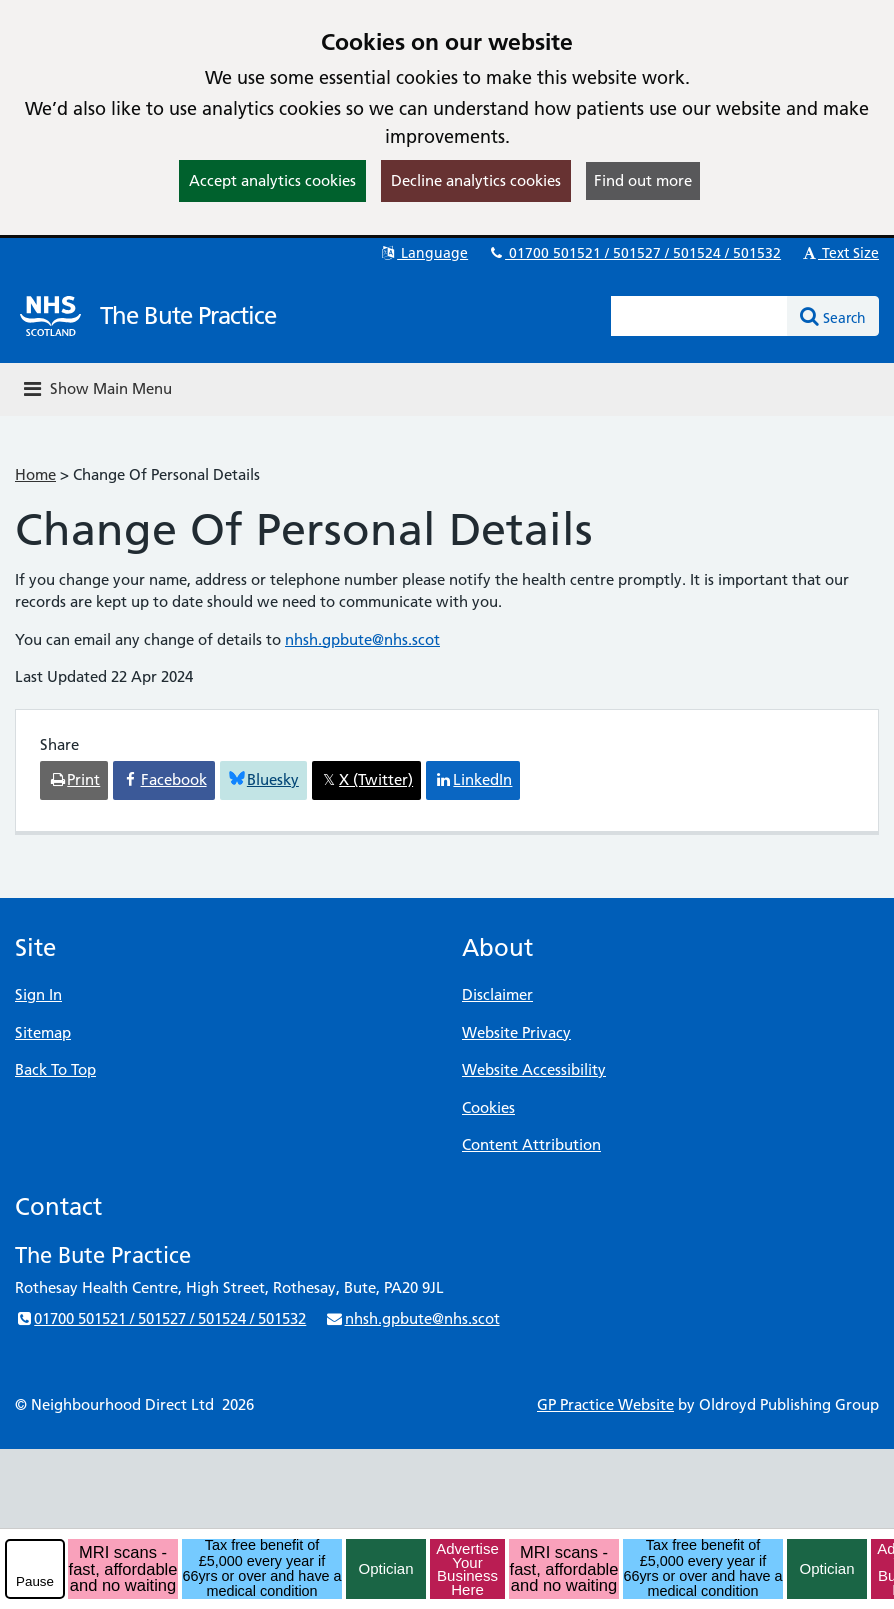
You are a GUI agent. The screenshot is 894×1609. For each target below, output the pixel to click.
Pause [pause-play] (35, 1581)
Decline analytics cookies (476, 180)
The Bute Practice (188, 315)
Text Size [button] (839, 253)
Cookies (488, 1107)
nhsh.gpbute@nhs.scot (362, 639)
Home (35, 474)
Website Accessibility (534, 1069)
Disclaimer (497, 994)
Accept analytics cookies (272, 180)
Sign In (38, 994)
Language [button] (423, 253)
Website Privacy (516, 1032)
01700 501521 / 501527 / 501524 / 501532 (634, 253)
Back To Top (55, 1069)
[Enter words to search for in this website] (699, 316)
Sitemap (43, 1032)
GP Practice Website (605, 1404)
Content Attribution (531, 1144)
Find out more (643, 180)
